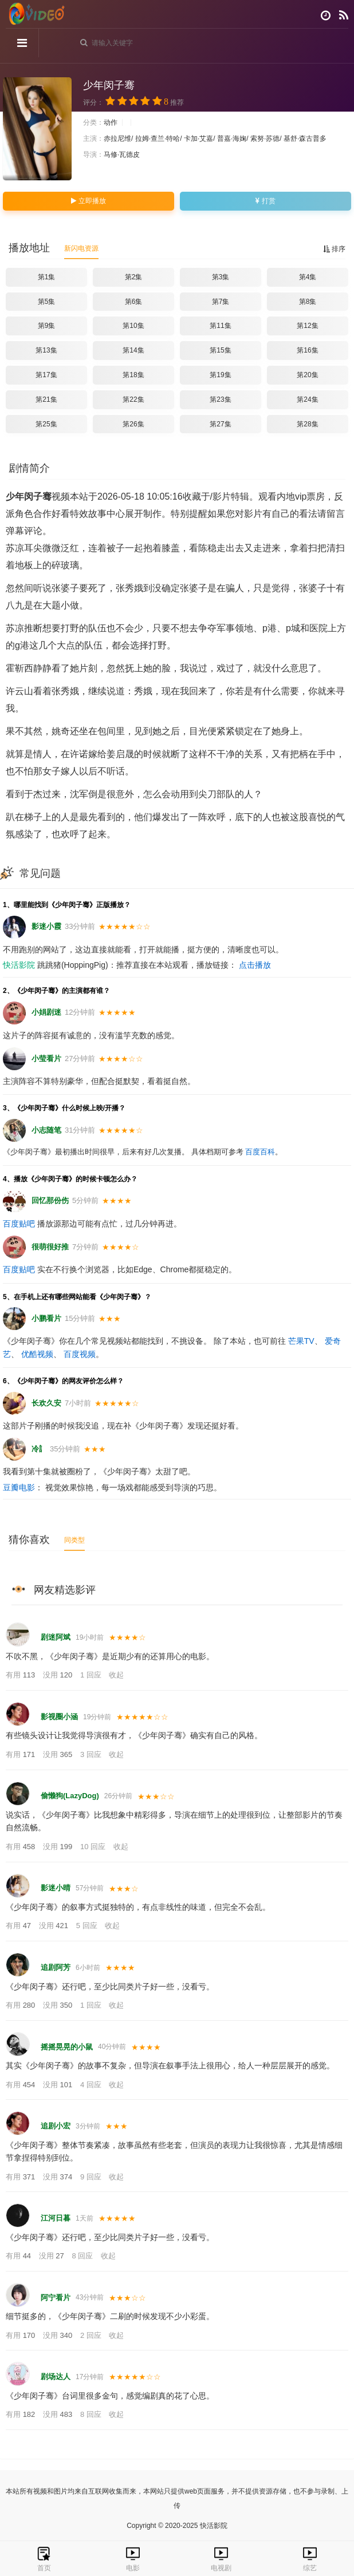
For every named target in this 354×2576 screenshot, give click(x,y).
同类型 (74, 1540)
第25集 (46, 424)
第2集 (134, 277)
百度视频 (80, 1354)
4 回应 (91, 2084)
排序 (334, 249)
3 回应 (91, 1754)
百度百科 (260, 1151)
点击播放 (255, 965)
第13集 (46, 350)
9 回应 (91, 2177)
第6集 (134, 302)
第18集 (133, 375)
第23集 (220, 399)
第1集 (47, 277)
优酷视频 (37, 1354)
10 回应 (94, 1846)
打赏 (265, 201)
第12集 (307, 326)
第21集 (46, 399)
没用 (58, 1675)
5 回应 (87, 1925)
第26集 (133, 424)
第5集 (47, 302)
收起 (116, 1675)
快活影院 (19, 965)
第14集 (133, 350)
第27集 (220, 424)
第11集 (220, 326)
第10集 (133, 326)
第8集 (308, 302)
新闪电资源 (81, 248)
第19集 (220, 375)
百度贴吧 (19, 1223)
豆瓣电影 (19, 1487)
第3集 (221, 277)
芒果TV (301, 1341)
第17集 (46, 375)
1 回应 (91, 1675)
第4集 (308, 277)
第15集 (220, 350)
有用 (21, 1675)
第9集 (47, 326)
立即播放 (88, 201)
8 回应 (83, 2255)
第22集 (133, 399)
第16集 (307, 350)
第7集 (221, 302)
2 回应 (91, 2335)
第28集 (307, 424)
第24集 (307, 399)
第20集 (307, 375)
